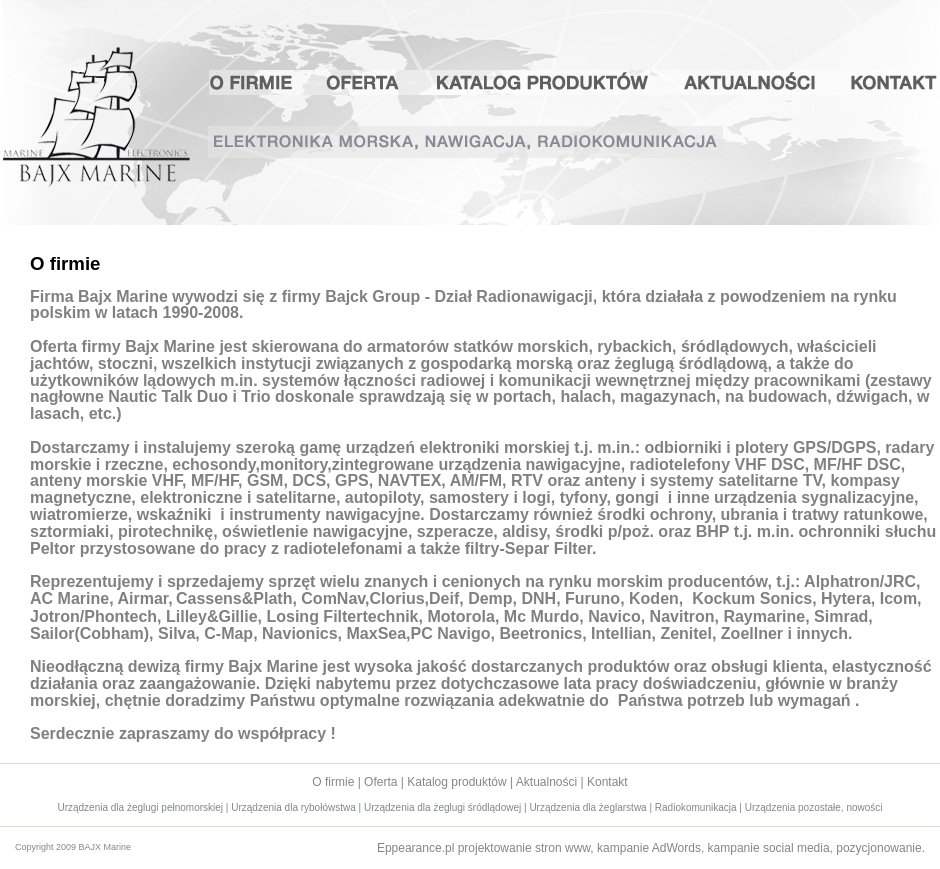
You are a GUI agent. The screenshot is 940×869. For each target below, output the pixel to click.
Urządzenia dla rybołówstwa (293, 807)
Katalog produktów (543, 82)
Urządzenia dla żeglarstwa (587, 807)
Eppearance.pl (415, 848)
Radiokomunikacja (696, 807)
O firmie (260, 82)
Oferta (363, 82)
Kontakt (887, 82)
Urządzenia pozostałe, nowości (814, 807)
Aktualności (753, 82)
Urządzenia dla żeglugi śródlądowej (442, 807)
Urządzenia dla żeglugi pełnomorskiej (140, 807)
